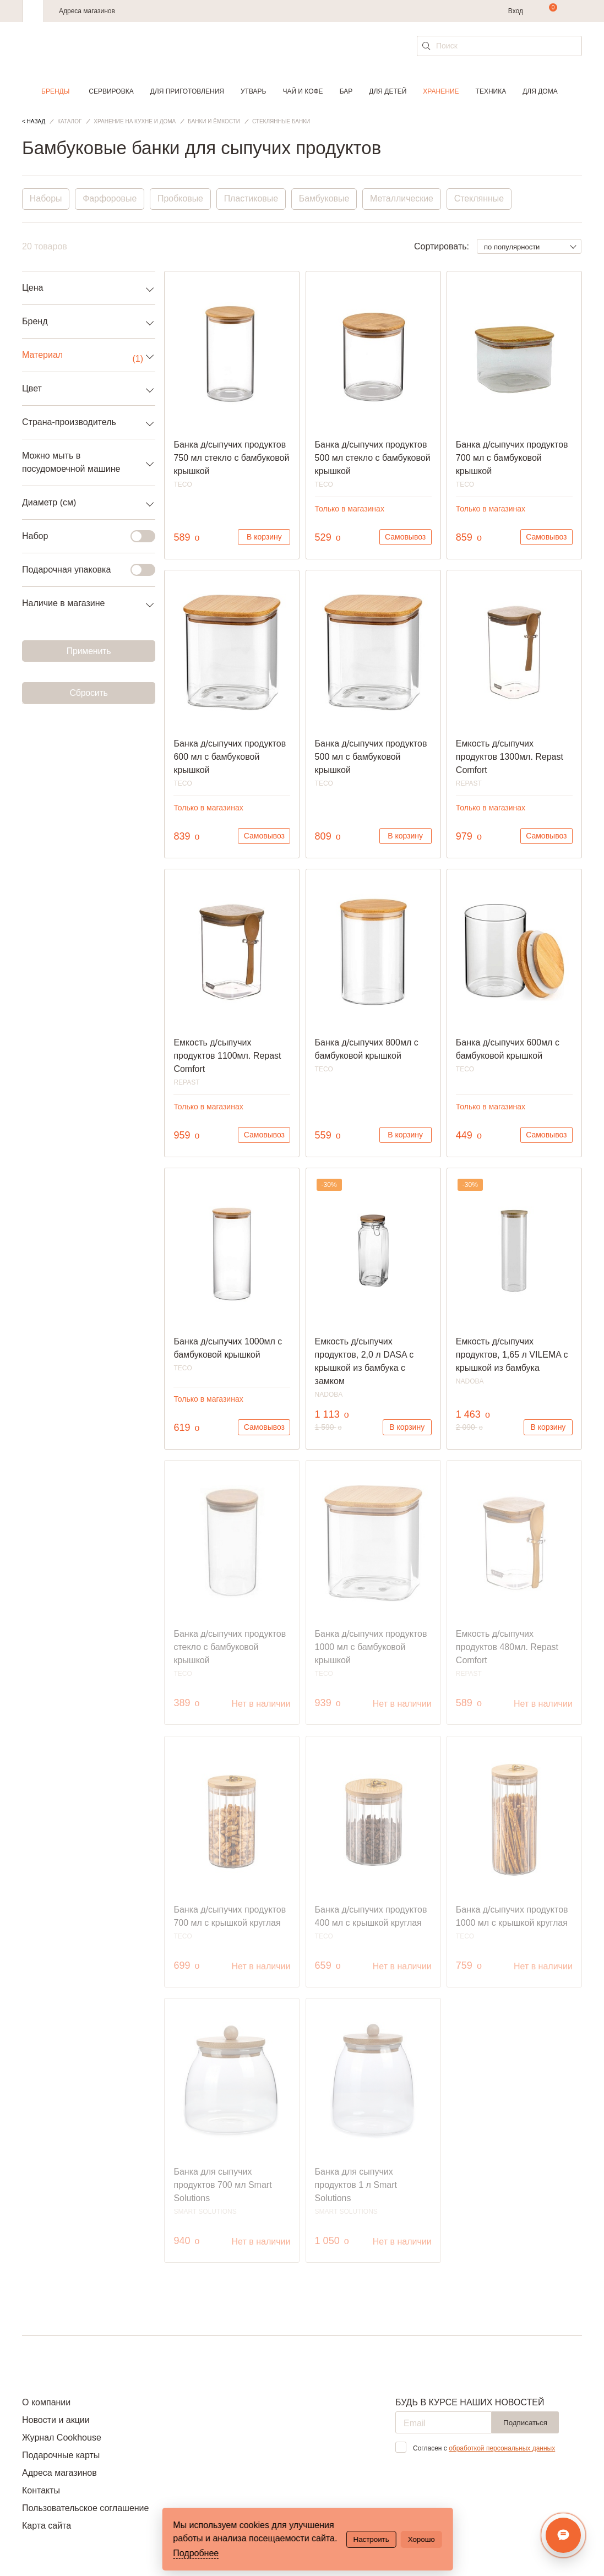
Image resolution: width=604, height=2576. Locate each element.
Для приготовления (187, 91)
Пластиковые (252, 199)
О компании (46, 2402)
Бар (346, 91)
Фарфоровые (110, 199)
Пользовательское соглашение (85, 2508)
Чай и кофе (302, 91)
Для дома (540, 91)
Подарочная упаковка (82, 570)
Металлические (404, 199)
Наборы (46, 199)
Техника (491, 91)
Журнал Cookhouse (61, 2437)
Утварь (253, 91)
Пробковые (181, 199)
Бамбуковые (326, 199)
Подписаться (525, 2423)
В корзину (264, 536)
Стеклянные (482, 199)
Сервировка (111, 91)
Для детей (387, 91)
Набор (82, 536)
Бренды (55, 91)
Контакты (41, 2490)
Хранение (441, 91)
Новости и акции (56, 2420)
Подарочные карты (61, 2455)
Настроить (371, 2539)
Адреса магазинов (87, 11)
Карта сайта (46, 2525)
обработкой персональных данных (502, 2448)
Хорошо (421, 2539)
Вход (515, 11)
